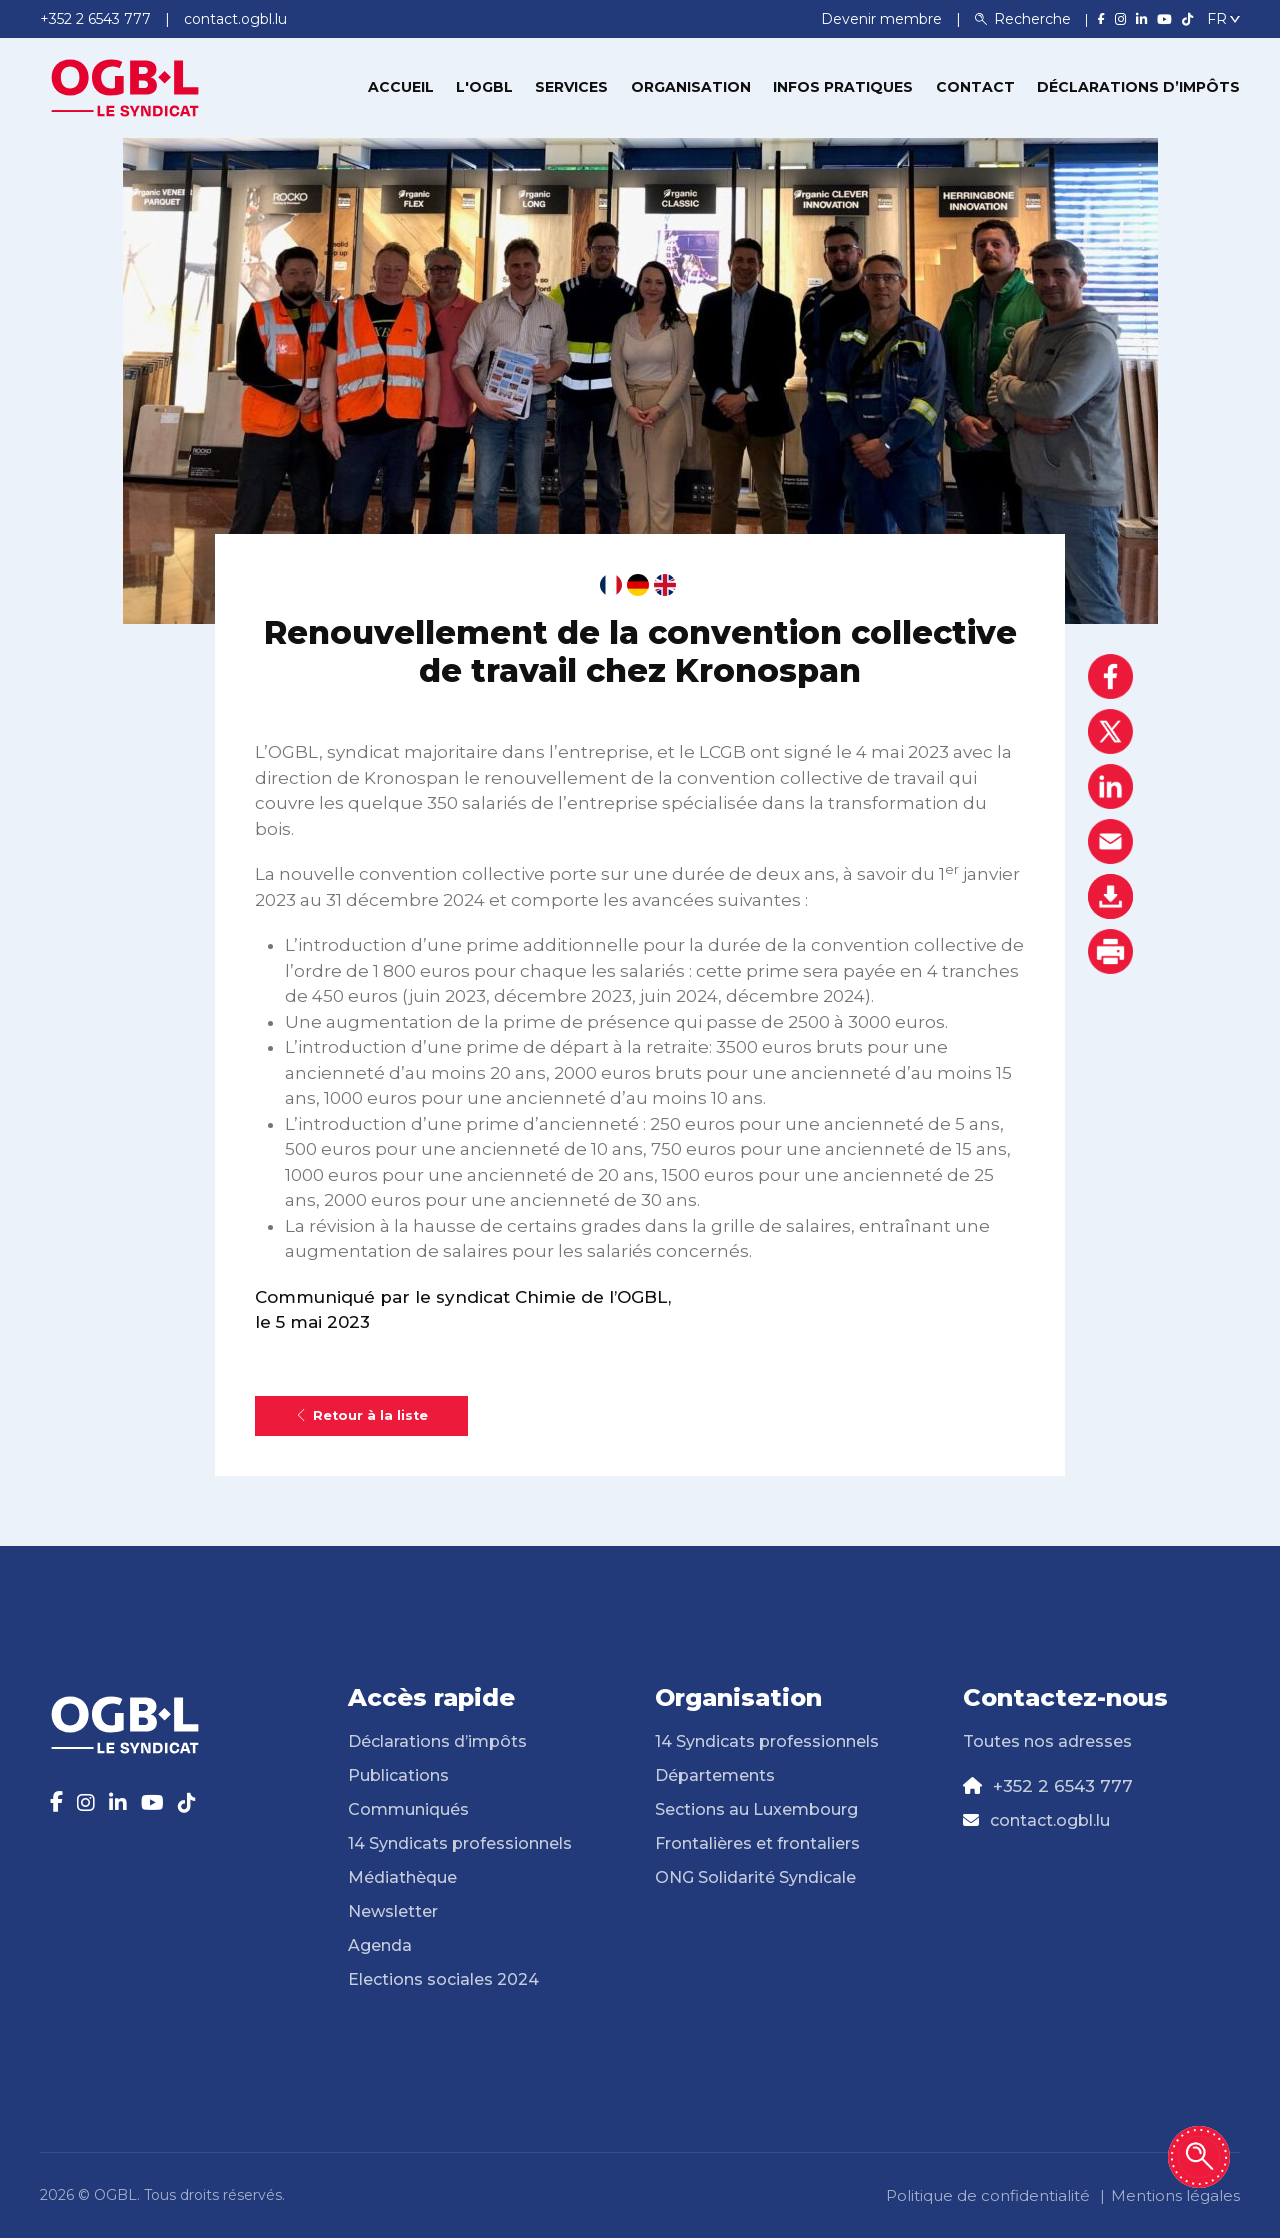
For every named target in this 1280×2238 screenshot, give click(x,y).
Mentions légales (1175, 2195)
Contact (975, 87)
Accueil (401, 87)
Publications (398, 1775)
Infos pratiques (843, 87)
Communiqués (408, 1809)
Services (571, 87)
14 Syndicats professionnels (460, 1843)
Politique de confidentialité (988, 2195)
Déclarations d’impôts (1138, 87)
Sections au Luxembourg (756, 1809)
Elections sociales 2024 (443, 1979)
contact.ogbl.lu (1050, 1820)
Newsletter (393, 1911)
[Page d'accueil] (125, 86)
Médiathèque (402, 1877)
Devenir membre (883, 19)
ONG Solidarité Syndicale (755, 1877)
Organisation (691, 87)
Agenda (380, 1945)
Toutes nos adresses (1047, 1741)
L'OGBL (484, 87)
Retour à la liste (361, 1415)
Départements (715, 1775)
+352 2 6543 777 (1063, 1786)
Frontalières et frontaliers (757, 1843)
